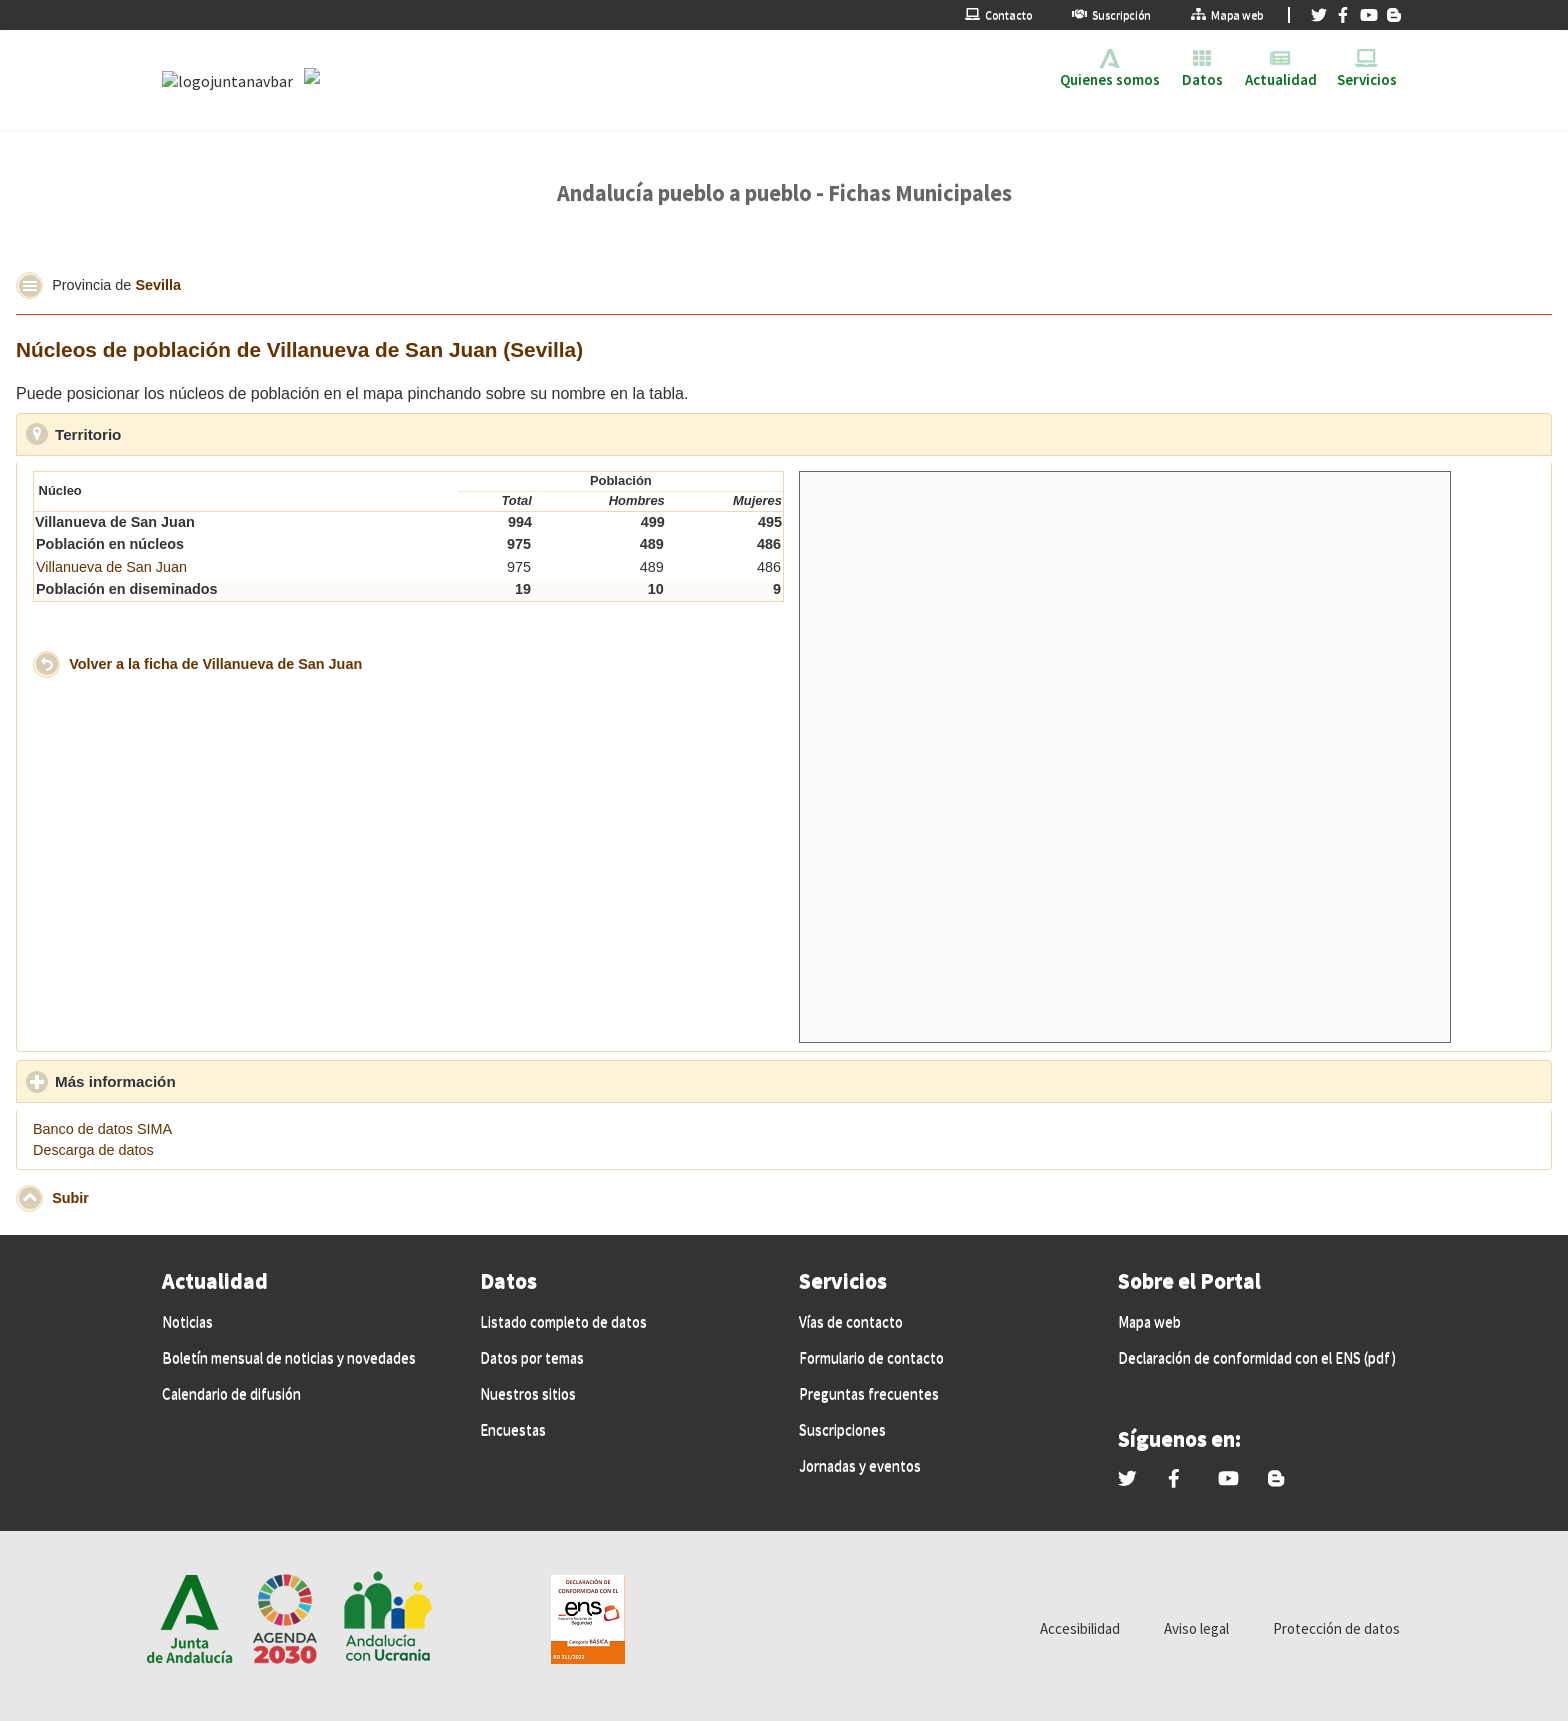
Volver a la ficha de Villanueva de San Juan (215, 663)
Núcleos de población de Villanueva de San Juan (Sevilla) (299, 349)
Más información (208, 1081)
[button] (29, 285)
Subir (70, 1197)
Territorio (180, 434)
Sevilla (158, 284)
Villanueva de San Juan (111, 567)
